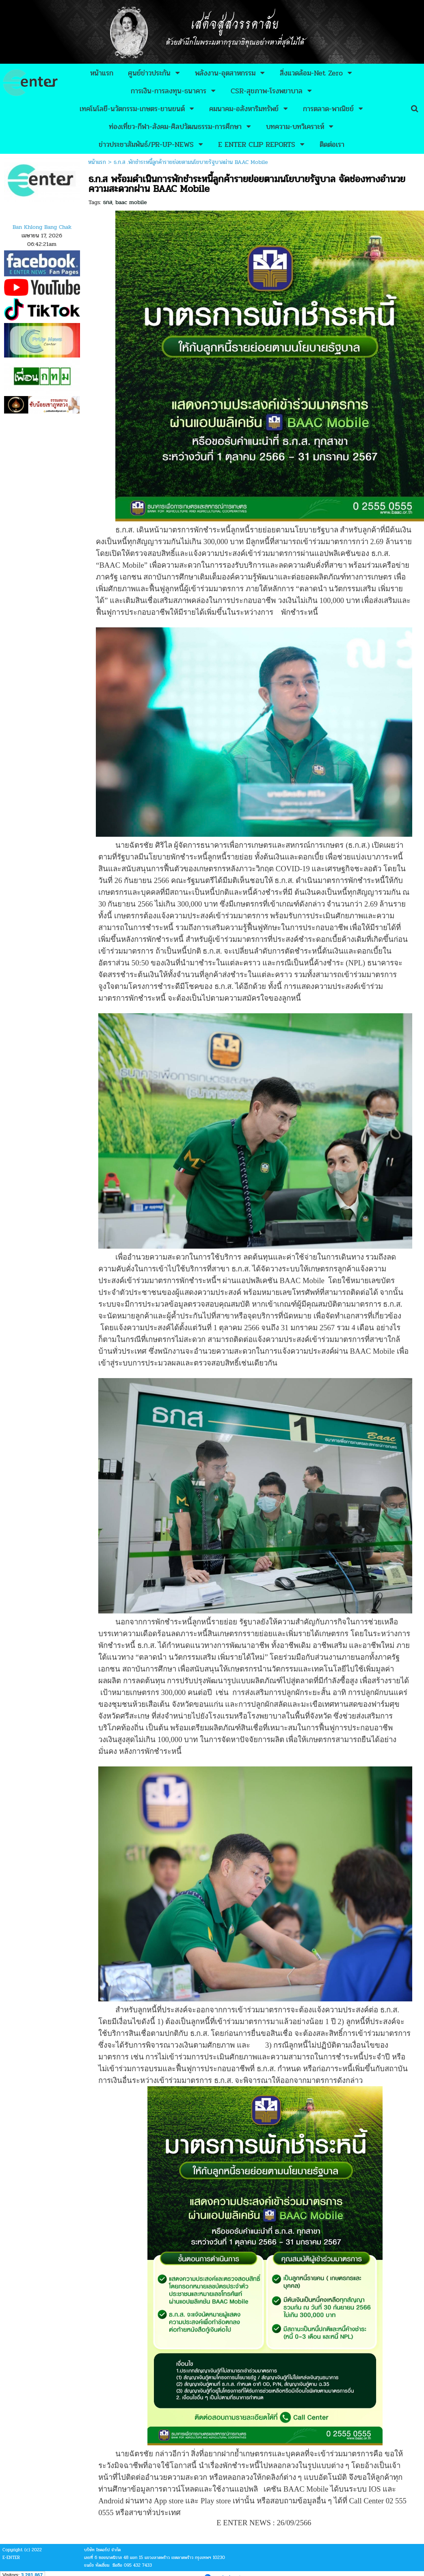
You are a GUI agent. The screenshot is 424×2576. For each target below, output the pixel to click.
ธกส (107, 202)
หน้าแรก (97, 162)
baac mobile (131, 202)
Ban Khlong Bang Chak (42, 227)
